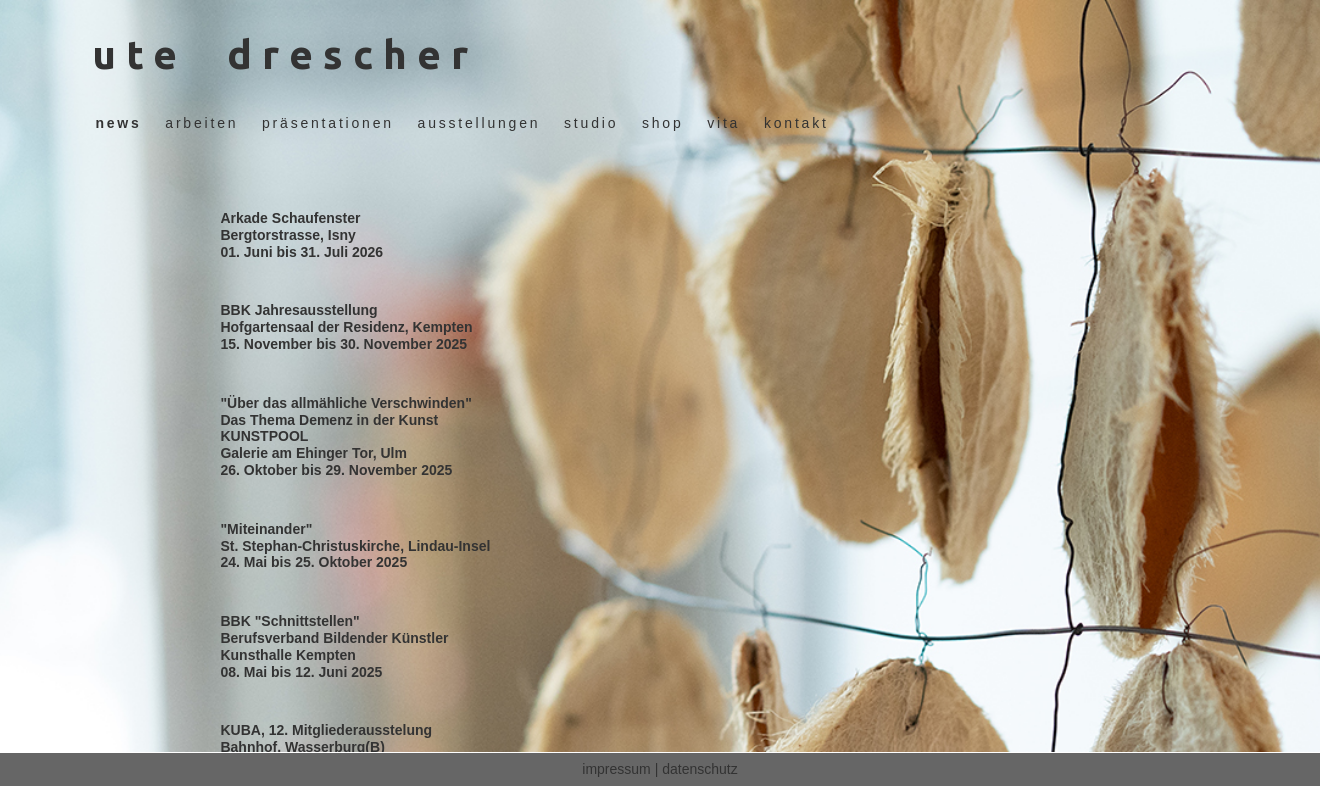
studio (591, 123)
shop (663, 123)
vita (723, 123)
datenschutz (700, 769)
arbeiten (201, 123)
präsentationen (328, 123)
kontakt (796, 123)
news (118, 123)
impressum (616, 769)
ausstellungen (479, 123)
